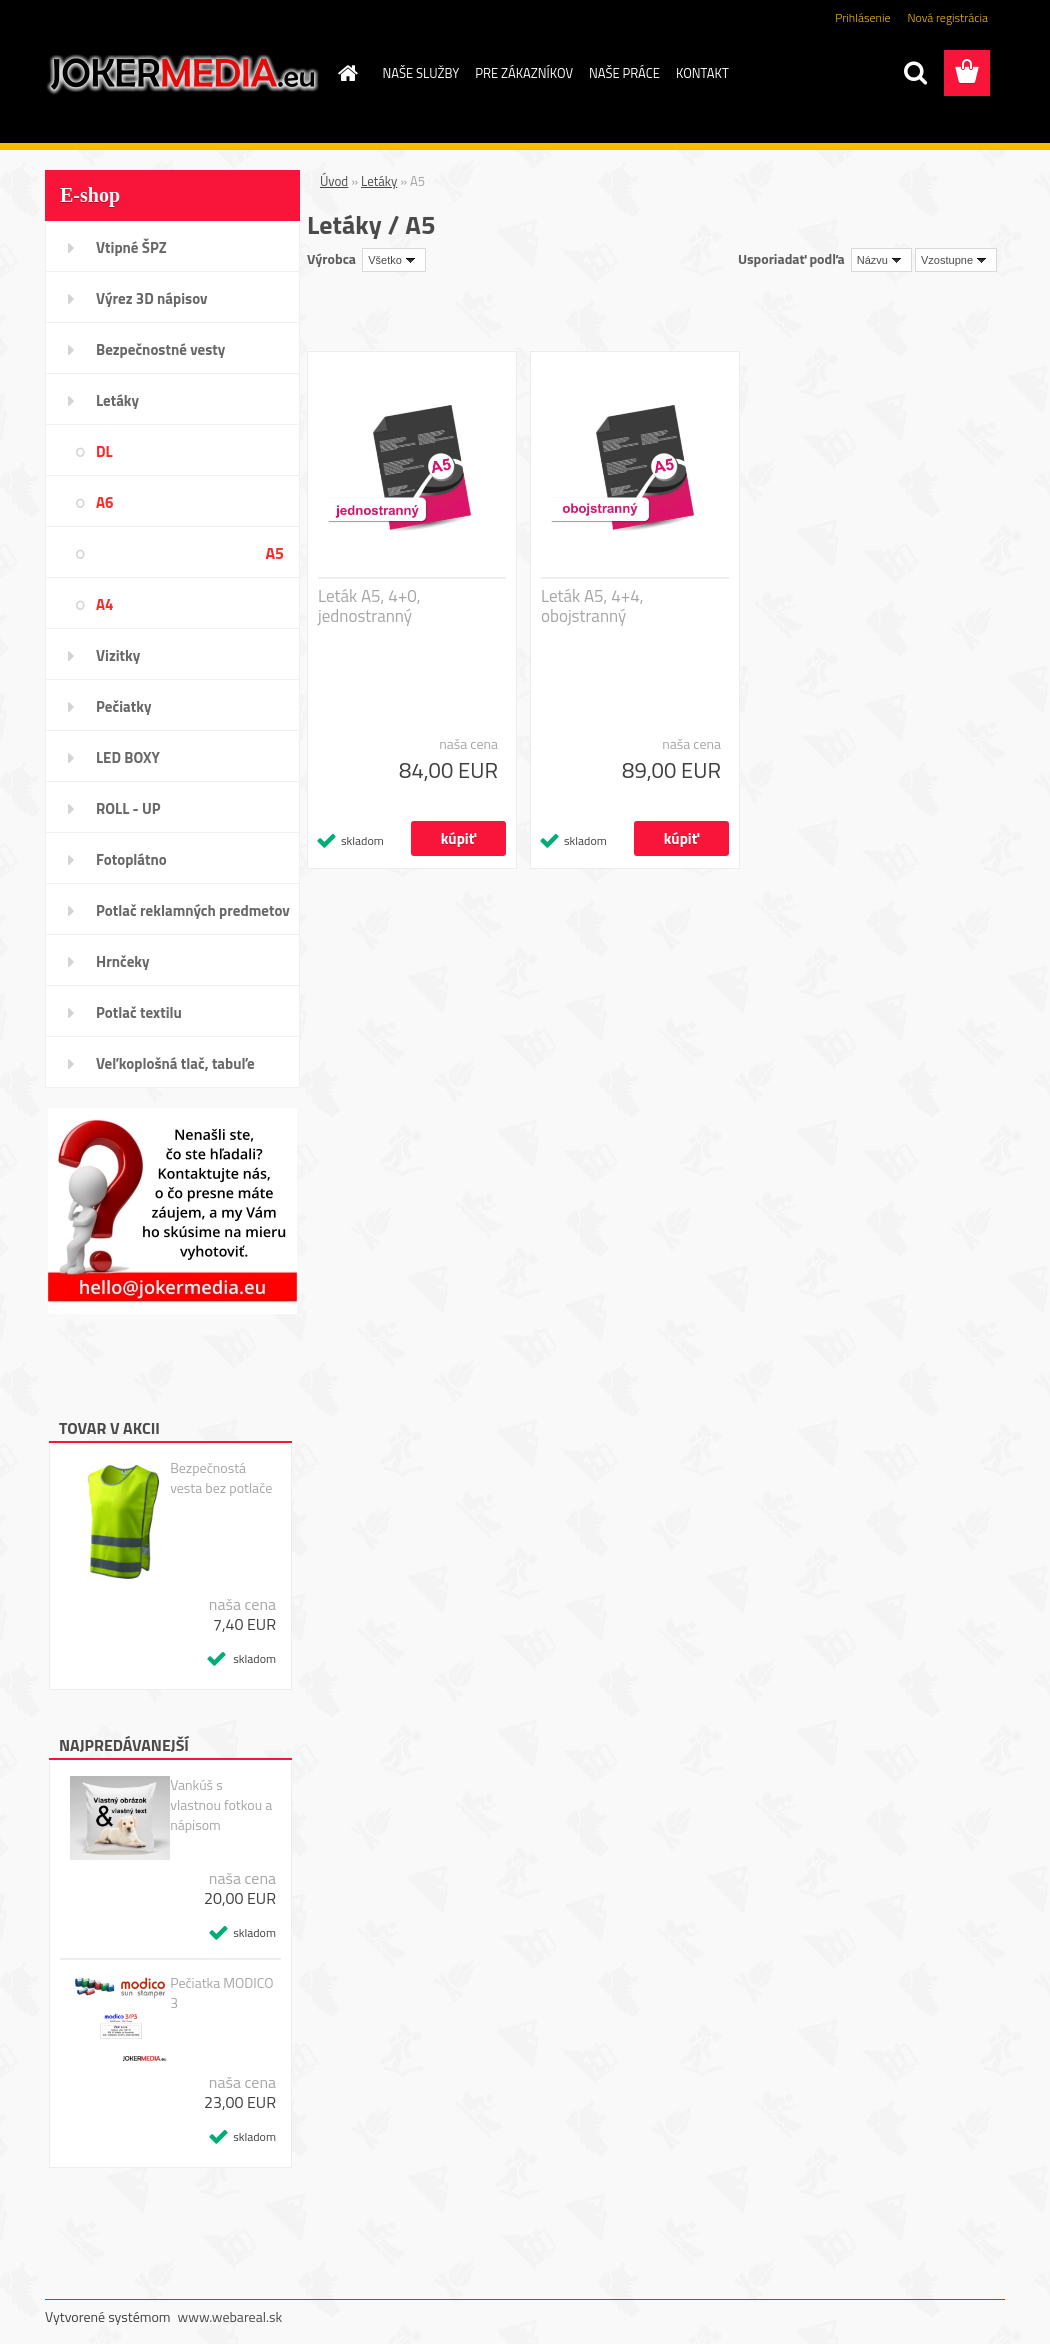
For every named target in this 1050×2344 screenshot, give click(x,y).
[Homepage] (345, 73)
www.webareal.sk (230, 2316)
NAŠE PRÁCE (624, 73)
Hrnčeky (123, 961)
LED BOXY (128, 757)
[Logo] (182, 74)
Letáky (117, 400)
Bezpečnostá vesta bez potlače (221, 1478)
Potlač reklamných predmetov (193, 910)
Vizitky (118, 655)
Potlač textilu (139, 1012)
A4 (104, 604)
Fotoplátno (131, 859)
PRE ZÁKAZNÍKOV (524, 73)
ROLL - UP (128, 808)
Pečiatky (123, 706)
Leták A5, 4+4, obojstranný (592, 606)
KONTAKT (702, 73)
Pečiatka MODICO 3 (221, 1993)
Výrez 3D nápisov (151, 298)
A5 (274, 553)
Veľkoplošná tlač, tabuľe (175, 1063)
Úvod (334, 181)
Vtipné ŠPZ (131, 247)
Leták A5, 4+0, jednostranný (369, 606)
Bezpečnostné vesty (160, 349)
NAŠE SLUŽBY (421, 73)
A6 (104, 502)
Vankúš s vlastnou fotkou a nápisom (221, 1805)
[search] (915, 73)
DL (104, 451)
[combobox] (881, 260)
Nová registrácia (947, 17)
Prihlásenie (862, 17)
